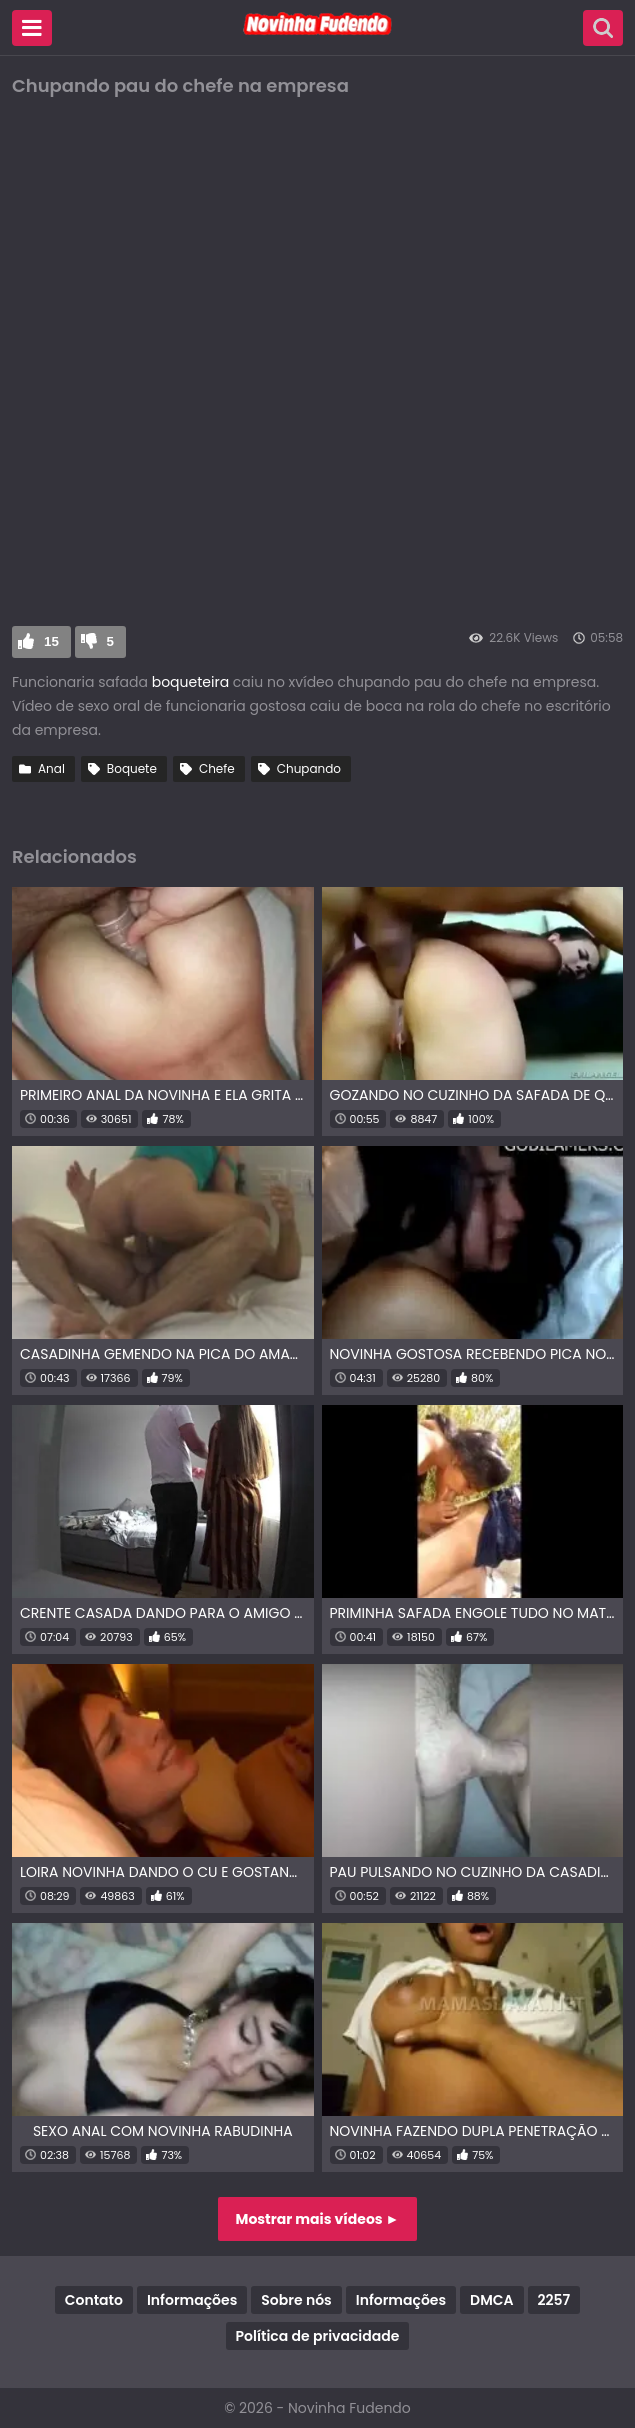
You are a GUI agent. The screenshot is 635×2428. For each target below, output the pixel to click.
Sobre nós (296, 2300)
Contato (94, 2300)
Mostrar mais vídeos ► (318, 2219)
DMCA (491, 2300)
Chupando (309, 768)
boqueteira (190, 682)
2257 (554, 2300)
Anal (51, 768)
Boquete (132, 768)
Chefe (217, 768)
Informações (192, 2300)
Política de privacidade (318, 2336)
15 (51, 641)
